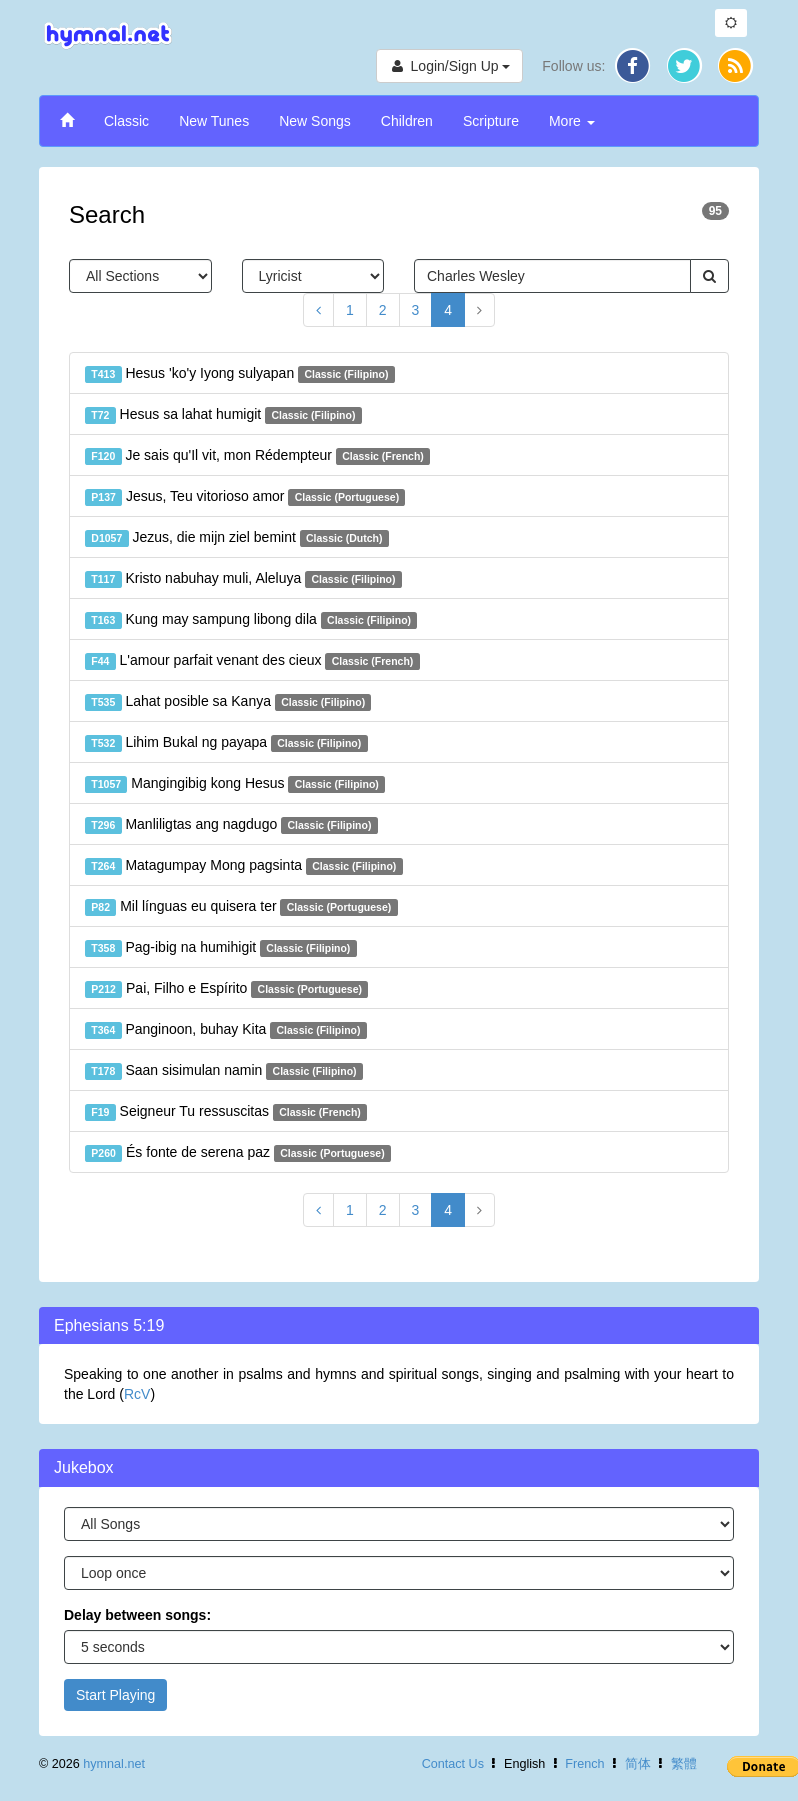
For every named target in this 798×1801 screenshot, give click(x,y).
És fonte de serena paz (238, 1153)
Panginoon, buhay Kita (226, 1030)
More (572, 121)
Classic (126, 121)
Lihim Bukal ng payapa (226, 743)
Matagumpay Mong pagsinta (244, 866)
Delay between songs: (137, 1615)
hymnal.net (114, 1764)
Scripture (491, 121)
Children (407, 121)
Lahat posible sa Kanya (228, 702)
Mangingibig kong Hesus (235, 784)
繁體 (684, 1764)
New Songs (315, 121)
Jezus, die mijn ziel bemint (237, 538)
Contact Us (453, 1764)
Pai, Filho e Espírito (226, 989)
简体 (638, 1764)
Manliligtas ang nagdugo (231, 825)
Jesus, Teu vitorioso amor (245, 497)
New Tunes (214, 121)
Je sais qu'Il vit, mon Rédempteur (257, 456)
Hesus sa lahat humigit (223, 415)
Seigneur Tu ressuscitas (226, 1112)
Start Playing (115, 1695)
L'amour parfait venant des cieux (252, 661)
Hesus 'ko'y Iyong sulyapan (240, 374)
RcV (137, 1394)
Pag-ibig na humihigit (221, 948)
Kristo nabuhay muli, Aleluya (243, 579)
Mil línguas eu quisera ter (241, 907)
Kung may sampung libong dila (251, 620)
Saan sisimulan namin (224, 1071)
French (584, 1764)
